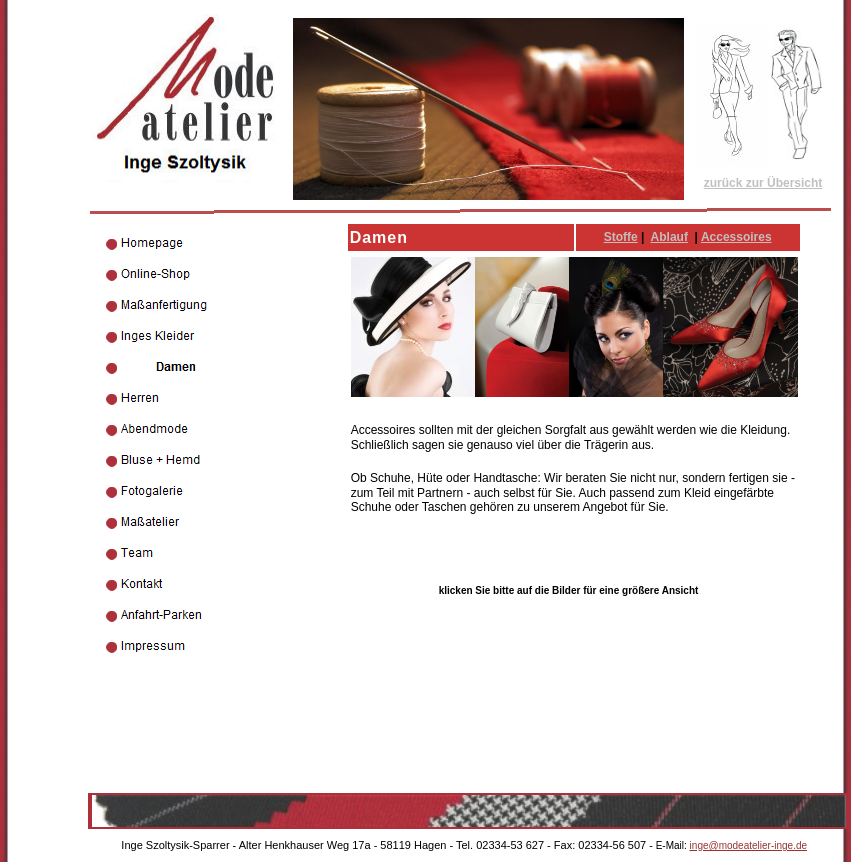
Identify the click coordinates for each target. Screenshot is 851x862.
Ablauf (669, 237)
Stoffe (621, 237)
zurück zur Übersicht (763, 183)
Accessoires (736, 237)
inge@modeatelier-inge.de (748, 845)
